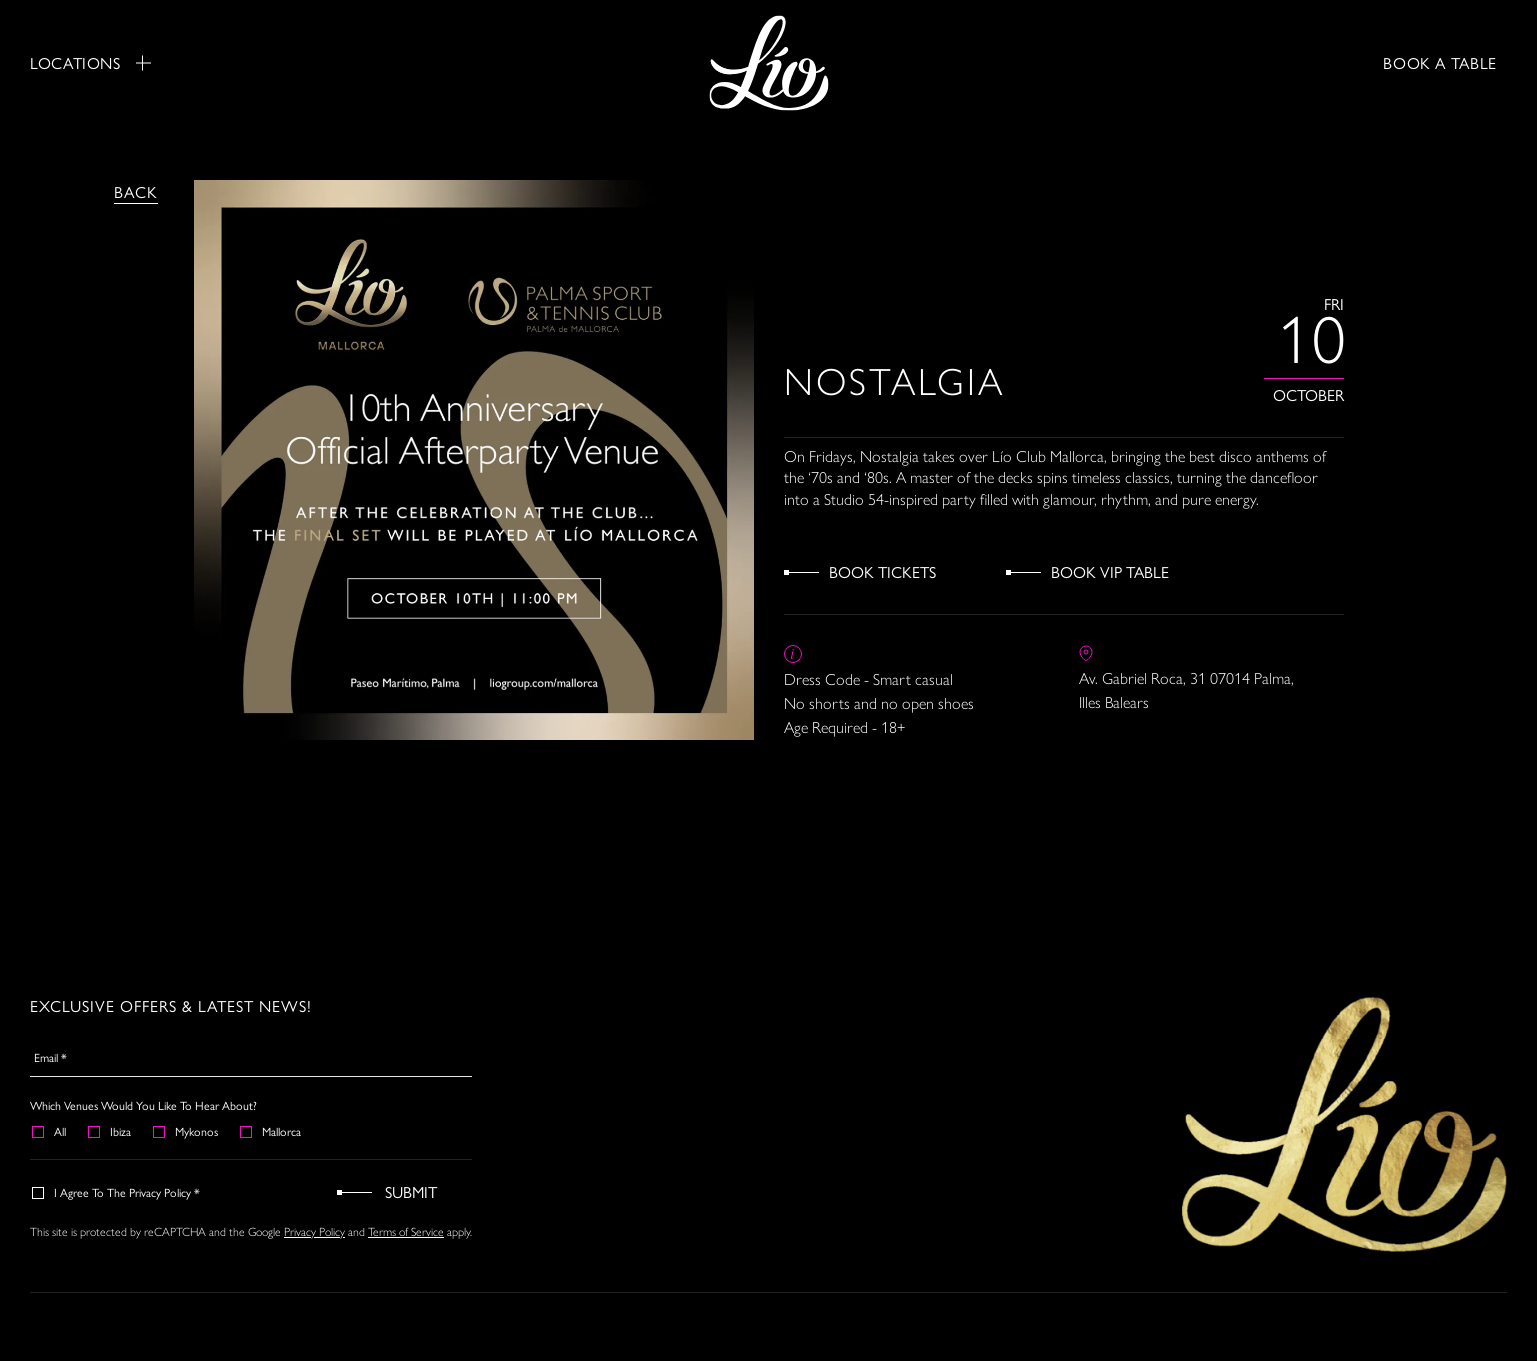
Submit (411, 1191)
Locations (90, 63)
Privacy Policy (314, 1232)
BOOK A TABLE (1440, 62)
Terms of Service (406, 1232)
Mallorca (271, 1131)
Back (136, 191)
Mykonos (186, 1131)
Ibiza (110, 1131)
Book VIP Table (1110, 571)
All (50, 1131)
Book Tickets (882, 571)
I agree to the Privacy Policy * (117, 1192)
